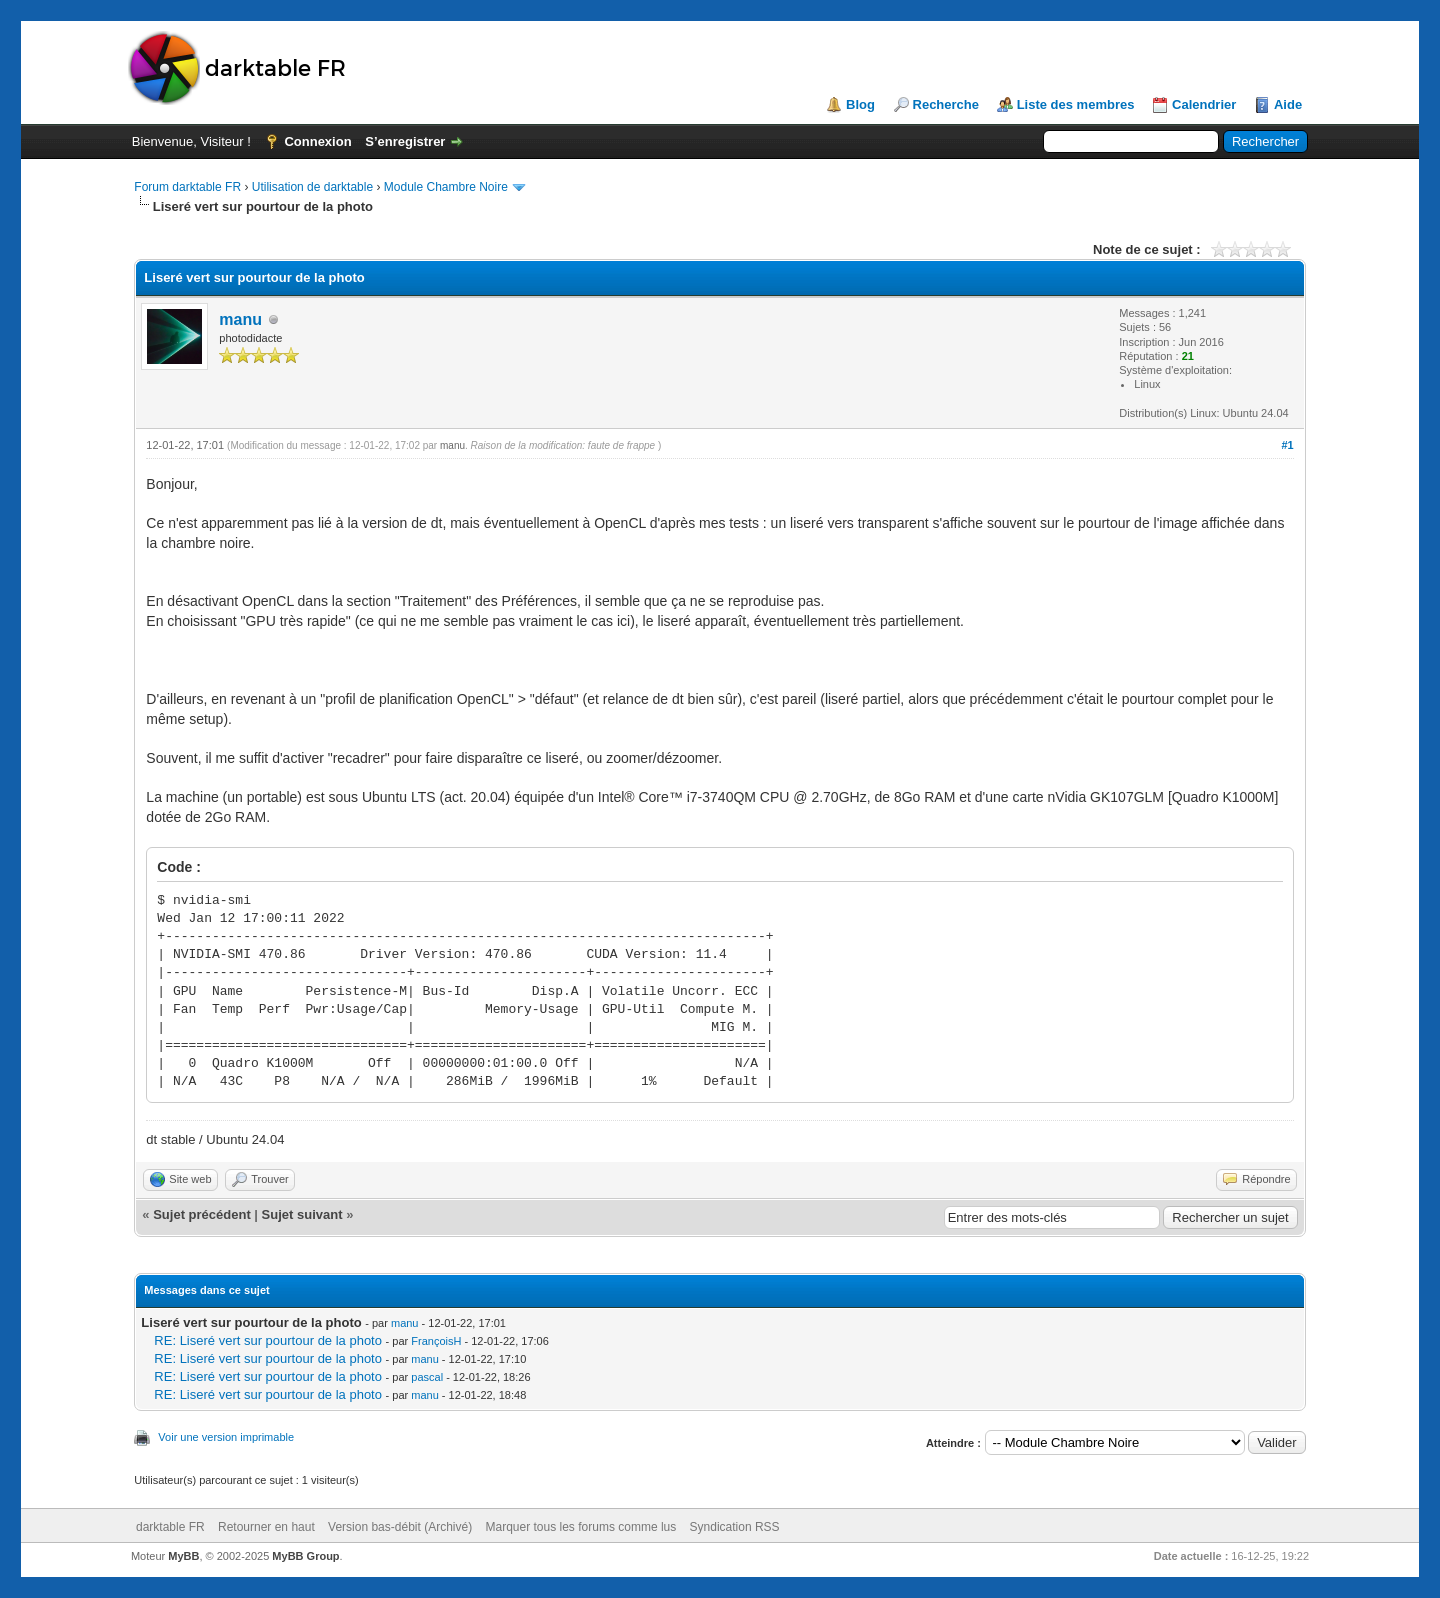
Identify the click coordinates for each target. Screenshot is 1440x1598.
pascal (427, 1377)
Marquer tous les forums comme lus (581, 1527)
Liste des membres (1076, 104)
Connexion (317, 141)
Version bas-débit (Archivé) (400, 1527)
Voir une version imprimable (226, 1437)
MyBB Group (305, 1556)
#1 (1287, 445)
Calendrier (1204, 104)
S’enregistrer (405, 141)
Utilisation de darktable (312, 187)
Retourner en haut (266, 1527)
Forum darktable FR (187, 187)
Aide (1288, 104)
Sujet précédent (202, 1214)
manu (240, 319)
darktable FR (170, 1527)
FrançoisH (436, 1341)
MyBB (183, 1556)
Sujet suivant (302, 1214)
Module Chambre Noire (446, 187)
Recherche (946, 104)
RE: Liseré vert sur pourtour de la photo (268, 1340)
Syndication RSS (735, 1527)
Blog (860, 104)
